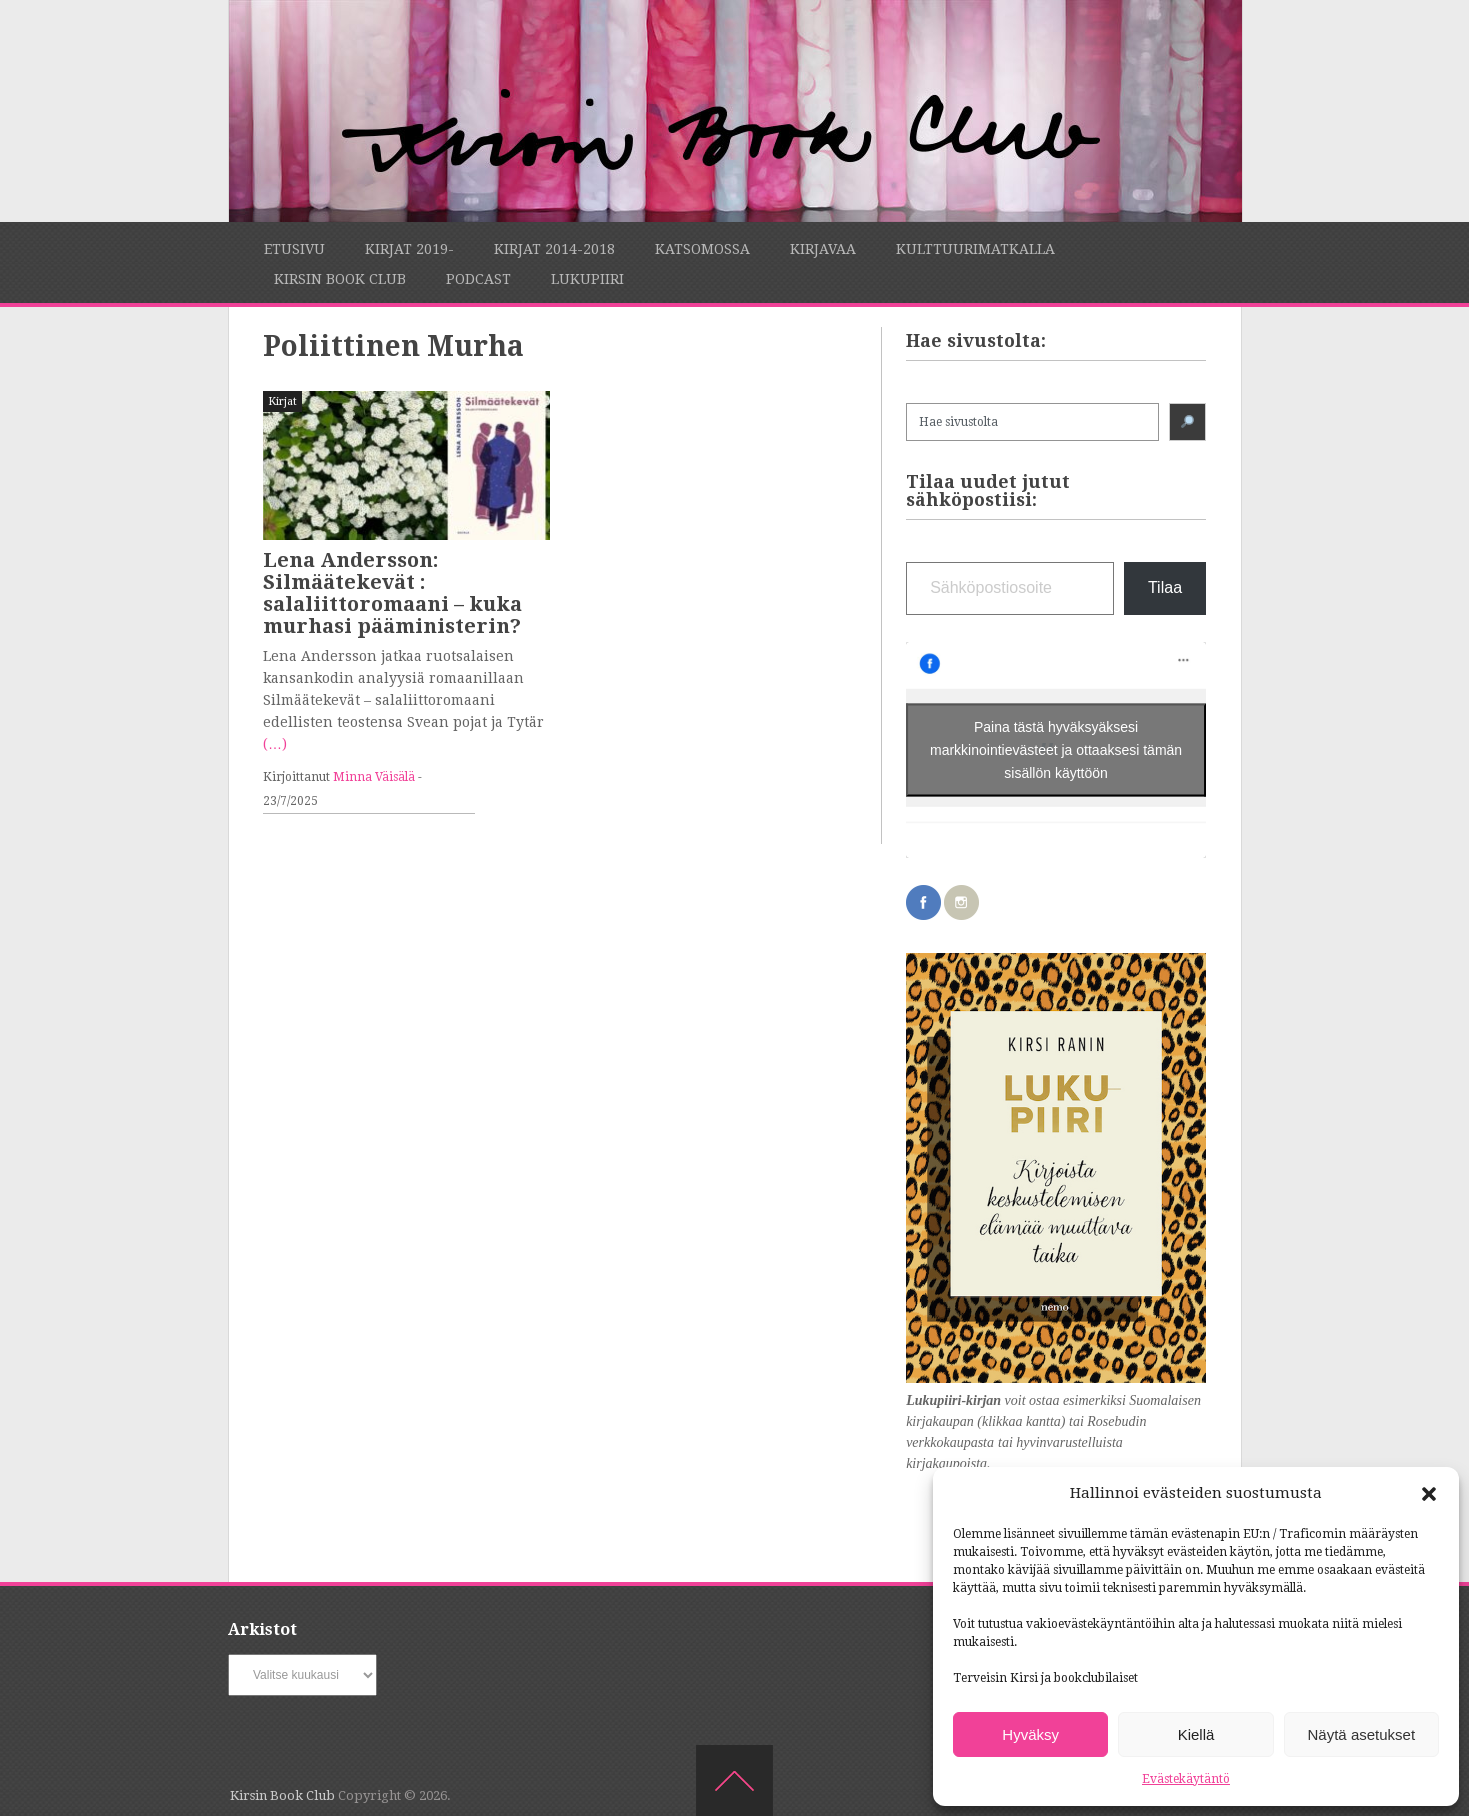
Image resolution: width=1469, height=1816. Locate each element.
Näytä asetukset (1362, 1734)
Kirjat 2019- (409, 249)
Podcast (478, 279)
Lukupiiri (587, 279)
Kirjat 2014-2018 (554, 249)
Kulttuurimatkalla (975, 249)
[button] (1429, 1494)
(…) (275, 744)
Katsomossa (702, 249)
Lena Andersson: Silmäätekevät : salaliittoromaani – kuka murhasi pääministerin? (392, 593)
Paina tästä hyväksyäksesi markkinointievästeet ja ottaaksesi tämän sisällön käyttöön (1056, 749)
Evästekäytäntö (1186, 1779)
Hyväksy (1030, 1734)
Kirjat (282, 401)
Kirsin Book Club (340, 279)
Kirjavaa (823, 249)
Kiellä (1196, 1734)
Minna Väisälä (374, 777)
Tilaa (1165, 587)
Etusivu (294, 249)
